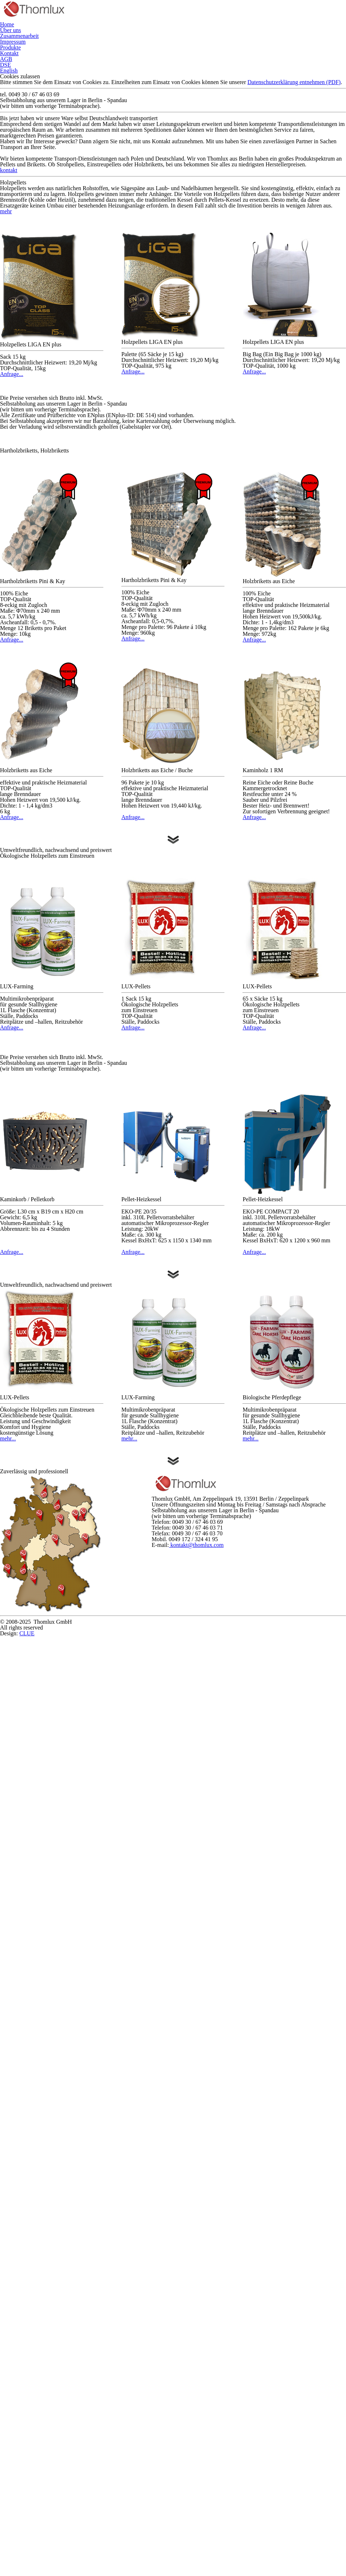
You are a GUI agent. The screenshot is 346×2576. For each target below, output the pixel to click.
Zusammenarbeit (130, 37)
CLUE (183, 2566)
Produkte (242, 37)
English (190, 55)
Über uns (71, 37)
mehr (11, 468)
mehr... (51, 2202)
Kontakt (288, 37)
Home (30, 37)
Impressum (191, 37)
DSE (148, 55)
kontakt (173, 373)
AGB (325, 37)
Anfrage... (52, 668)
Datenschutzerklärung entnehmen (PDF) (172, 217)
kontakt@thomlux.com (258, 2502)
